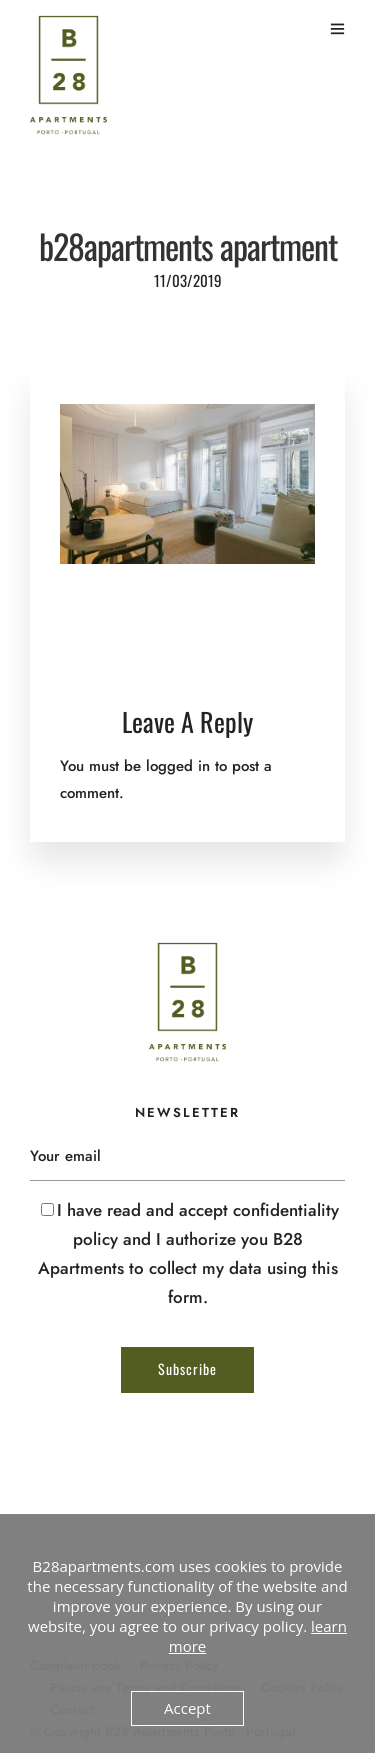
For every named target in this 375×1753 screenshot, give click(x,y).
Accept (187, 1708)
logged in (178, 766)
